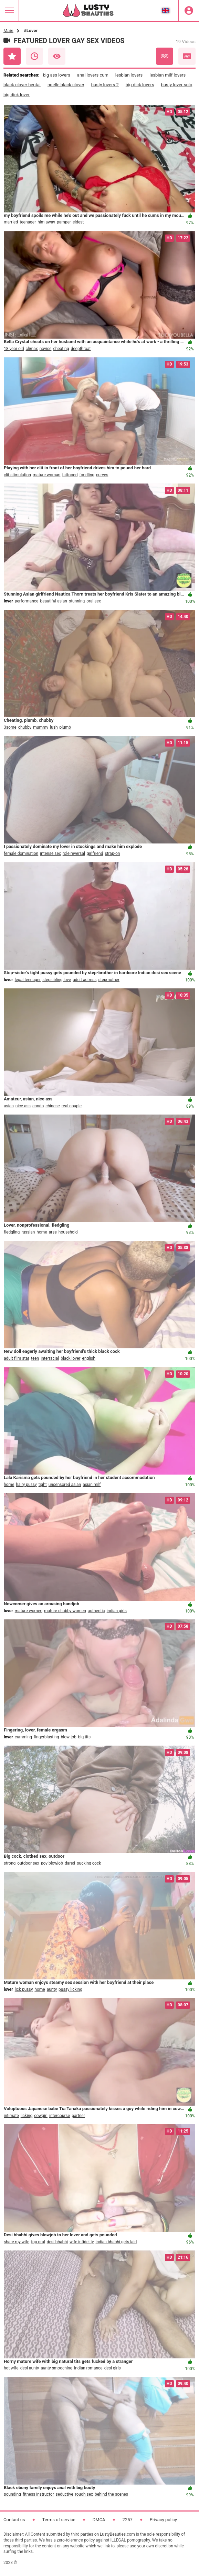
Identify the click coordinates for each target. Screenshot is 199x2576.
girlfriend (95, 853)
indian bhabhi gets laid (116, 2242)
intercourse (59, 2116)
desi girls (112, 2368)
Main (8, 30)
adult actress (84, 980)
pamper (64, 222)
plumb (65, 727)
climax (32, 349)
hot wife (11, 2368)
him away (46, 222)
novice (46, 349)
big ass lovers (56, 75)
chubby (25, 727)
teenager (28, 222)
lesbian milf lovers (167, 75)
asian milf (92, 1484)
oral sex (93, 601)
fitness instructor (38, 2494)
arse (53, 1232)
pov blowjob (52, 1863)
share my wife (16, 2242)
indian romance (88, 2368)
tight (43, 1484)
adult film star (16, 1358)
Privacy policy (163, 2519)
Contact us (14, 2519)
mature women (28, 1611)
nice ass (23, 1106)
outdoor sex (28, 1863)
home (41, 1232)
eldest (78, 222)
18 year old (14, 349)
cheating (61, 349)
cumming (23, 1737)
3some (10, 727)
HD (187, 56)
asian (9, 1106)
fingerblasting (46, 1737)
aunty (52, 1989)
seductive (64, 2494)
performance (27, 601)
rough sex (84, 2494)
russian (28, 1232)
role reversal (74, 853)
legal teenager (28, 980)
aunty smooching (56, 2368)
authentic (96, 1611)
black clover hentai (22, 84)
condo (38, 1106)
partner (78, 2116)
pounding (12, 2494)
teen (35, 1358)
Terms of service (58, 2519)
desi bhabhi (57, 2242)
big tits (84, 1737)
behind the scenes (111, 2494)
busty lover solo (176, 84)
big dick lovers (140, 84)
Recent (34, 56)
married (11, 222)
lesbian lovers (129, 75)
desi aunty (29, 2368)
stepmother (108, 980)
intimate (11, 2116)
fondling (86, 475)
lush (53, 727)
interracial (50, 1358)
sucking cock (89, 1863)
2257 (128, 2519)
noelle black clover (66, 84)
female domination (21, 853)
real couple (72, 1106)
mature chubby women (65, 1611)
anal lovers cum (92, 75)
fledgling (12, 1232)
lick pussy (24, 1989)
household (68, 1232)
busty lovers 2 (105, 84)
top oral (38, 2242)
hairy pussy (26, 1484)
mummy (40, 727)
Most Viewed (57, 56)
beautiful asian (53, 601)
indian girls (117, 1611)
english (88, 1358)
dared (70, 1863)
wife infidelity (82, 2242)
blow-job (68, 1737)
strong (9, 1863)
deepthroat (81, 349)
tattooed (69, 475)
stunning (77, 601)
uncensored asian (65, 1484)
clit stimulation (17, 475)
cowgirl (41, 2116)
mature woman (46, 475)
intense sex (50, 853)
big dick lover (16, 94)
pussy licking (70, 1989)
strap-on (112, 853)
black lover (70, 1358)
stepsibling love (56, 980)
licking (26, 2116)
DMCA (99, 2519)
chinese (52, 1106)
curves (102, 475)
